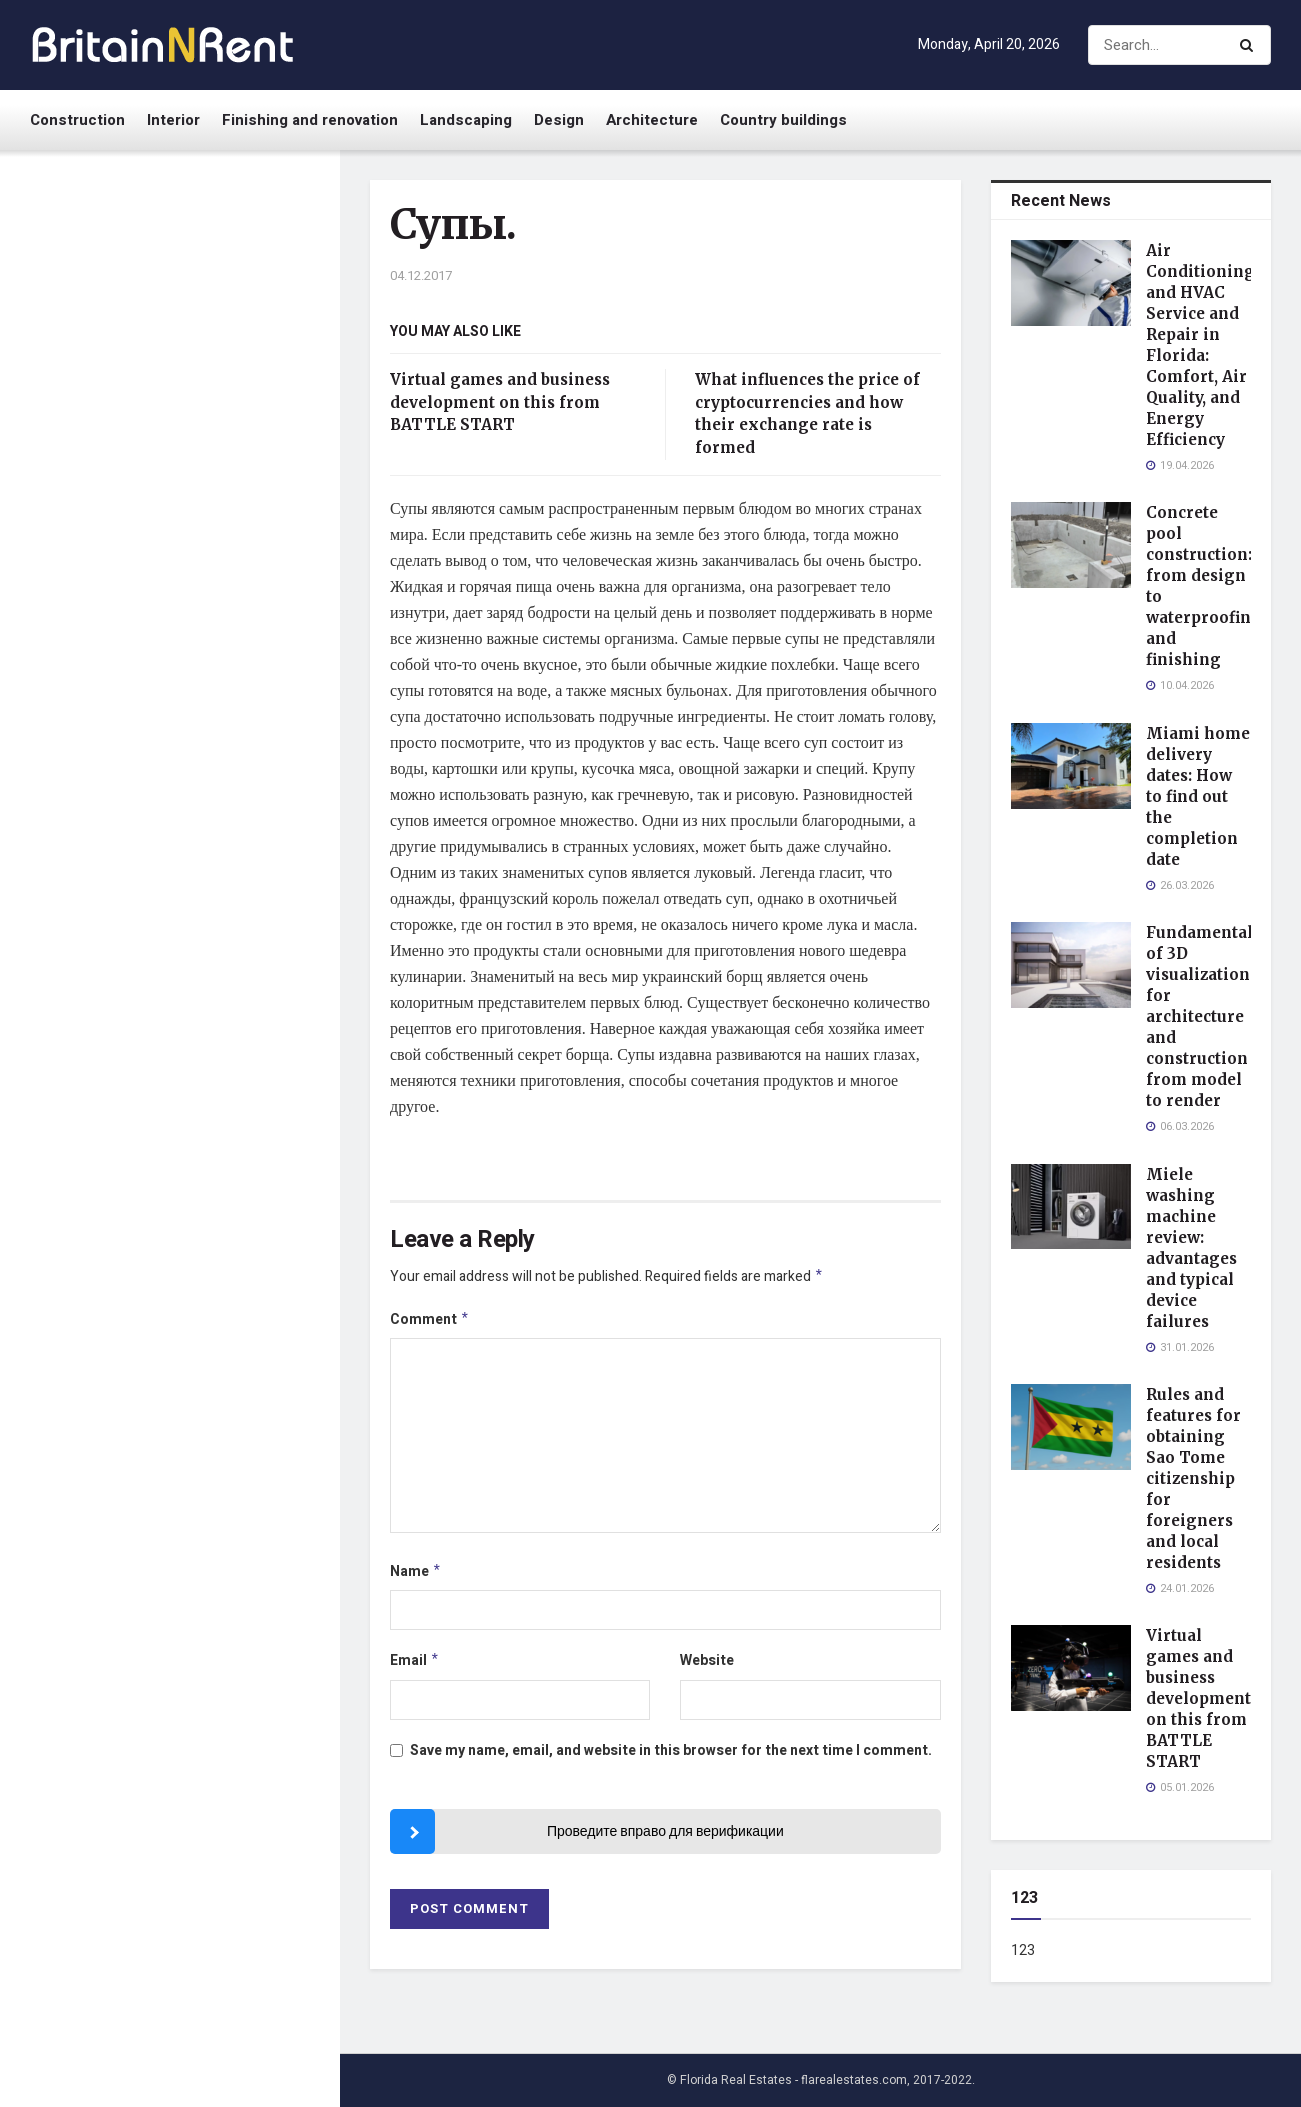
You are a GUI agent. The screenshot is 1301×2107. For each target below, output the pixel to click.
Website (707, 1666)
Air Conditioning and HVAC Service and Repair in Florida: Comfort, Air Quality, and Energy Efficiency (207, 271)
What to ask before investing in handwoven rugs (213, 1342)
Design (559, 120)
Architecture (652, 120)
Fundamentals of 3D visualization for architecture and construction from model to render (208, 628)
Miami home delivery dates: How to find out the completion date (213, 506)
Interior (173, 120)
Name (416, 1576)
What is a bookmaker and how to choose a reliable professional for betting (209, 1588)
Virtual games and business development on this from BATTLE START (200, 994)
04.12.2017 (421, 275)
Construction (77, 120)
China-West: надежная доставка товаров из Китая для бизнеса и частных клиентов (207, 1466)
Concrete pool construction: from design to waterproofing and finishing (210, 393)
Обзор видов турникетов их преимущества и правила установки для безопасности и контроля (214, 1229)
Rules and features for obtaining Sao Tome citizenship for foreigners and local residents (210, 872)
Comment (430, 1322)
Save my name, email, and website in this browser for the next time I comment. (671, 1758)
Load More (169, 1693)
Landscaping (466, 120)
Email (415, 1667)
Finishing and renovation (310, 120)
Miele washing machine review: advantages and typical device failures (214, 750)
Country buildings (783, 120)
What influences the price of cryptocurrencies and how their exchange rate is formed (208, 1107)
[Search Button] (1250, 45)
